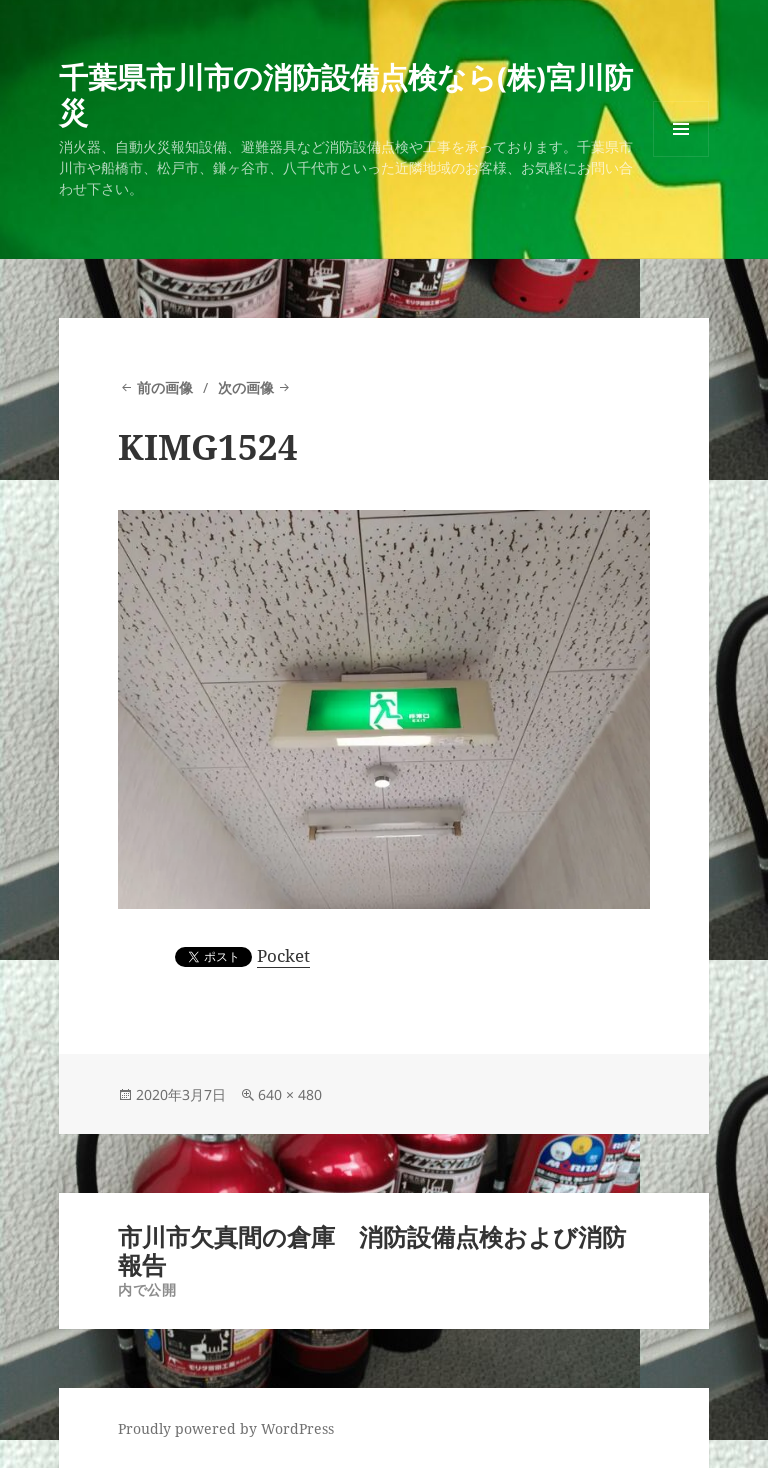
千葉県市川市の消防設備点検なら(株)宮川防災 (346, 94)
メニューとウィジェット (681, 156)
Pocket (283, 955)
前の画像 (165, 387)
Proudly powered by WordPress (226, 1428)
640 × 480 (290, 1094)
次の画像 (246, 387)
